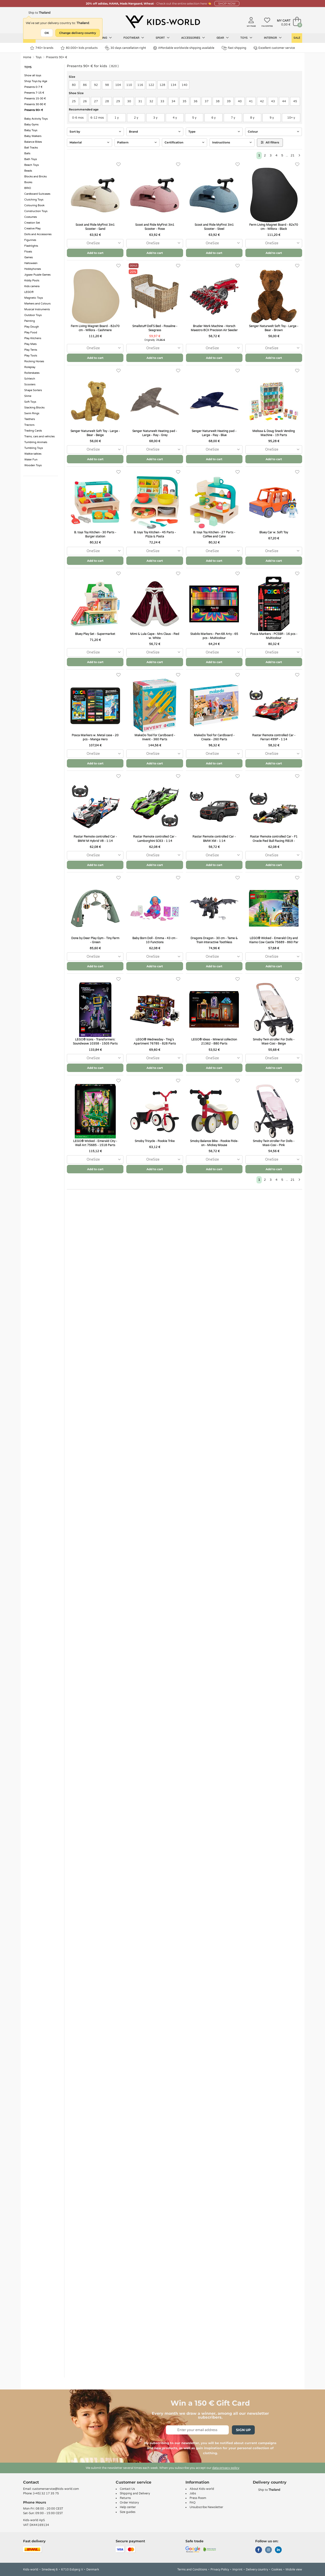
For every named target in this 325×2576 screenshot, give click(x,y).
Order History (129, 2502)
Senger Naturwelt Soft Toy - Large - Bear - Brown (273, 328)
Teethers (29, 419)
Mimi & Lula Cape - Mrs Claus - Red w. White (154, 636)
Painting (29, 321)
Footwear (133, 37)
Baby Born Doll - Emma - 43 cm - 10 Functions (154, 940)
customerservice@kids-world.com (55, 2489)
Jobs (193, 2493)
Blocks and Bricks (35, 176)
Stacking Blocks (34, 407)
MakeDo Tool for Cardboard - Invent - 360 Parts (154, 737)
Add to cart (95, 253)
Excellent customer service (274, 48)
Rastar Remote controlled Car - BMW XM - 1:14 (214, 838)
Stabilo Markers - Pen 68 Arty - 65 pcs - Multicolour (214, 636)
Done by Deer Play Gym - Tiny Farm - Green (95, 940)
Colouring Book (34, 205)
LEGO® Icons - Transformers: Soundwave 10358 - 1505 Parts (95, 1041)
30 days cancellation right (125, 47)
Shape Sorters (33, 390)
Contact (31, 2482)
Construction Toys (35, 211)
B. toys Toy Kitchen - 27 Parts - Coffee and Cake (214, 534)
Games (28, 257)
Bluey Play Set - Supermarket (95, 634)
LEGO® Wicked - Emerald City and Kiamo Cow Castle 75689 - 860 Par (273, 940)
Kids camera (31, 286)
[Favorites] (118, 164)
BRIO (27, 188)
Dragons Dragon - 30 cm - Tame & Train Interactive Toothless (214, 940)
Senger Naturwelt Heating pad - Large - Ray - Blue (214, 433)
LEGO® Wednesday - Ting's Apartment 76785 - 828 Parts (155, 1041)
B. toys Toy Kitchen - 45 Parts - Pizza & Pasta (155, 534)
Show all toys (32, 75)
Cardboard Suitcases (37, 193)
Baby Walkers (32, 136)
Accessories (193, 37)
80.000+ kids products (79, 48)
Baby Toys (30, 130)
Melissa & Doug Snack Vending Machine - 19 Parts (273, 433)
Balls (27, 153)
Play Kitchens (32, 338)
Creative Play (32, 228)
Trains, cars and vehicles (39, 436)
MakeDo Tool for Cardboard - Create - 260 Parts (214, 737)
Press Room (198, 2498)
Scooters (29, 384)
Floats (28, 251)
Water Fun (31, 459)
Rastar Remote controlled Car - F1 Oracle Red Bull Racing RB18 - (274, 838)
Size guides (127, 2512)
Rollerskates (31, 372)
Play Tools (30, 355)
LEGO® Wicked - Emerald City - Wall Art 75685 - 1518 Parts (95, 1143)
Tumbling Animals (35, 442)
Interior (273, 37)
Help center (128, 2507)
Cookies (276, 2569)
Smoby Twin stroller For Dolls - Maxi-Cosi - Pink (273, 1143)
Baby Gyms (31, 124)
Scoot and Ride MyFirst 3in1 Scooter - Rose (154, 227)
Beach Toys (31, 165)
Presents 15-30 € (35, 98)
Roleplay (29, 367)
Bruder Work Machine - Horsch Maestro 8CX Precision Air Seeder (214, 328)
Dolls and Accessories (37, 234)
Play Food (30, 332)
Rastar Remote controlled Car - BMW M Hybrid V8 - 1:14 (95, 838)
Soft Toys (30, 401)
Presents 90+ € (56, 57)
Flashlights (31, 245)
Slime (27, 396)
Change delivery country (77, 33)
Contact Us (127, 2489)
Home (27, 57)
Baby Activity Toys (36, 118)
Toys (246, 37)
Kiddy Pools (31, 280)
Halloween (31, 263)
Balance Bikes (33, 141)
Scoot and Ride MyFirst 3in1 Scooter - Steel (214, 227)
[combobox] (95, 243)
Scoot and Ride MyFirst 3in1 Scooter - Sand (95, 227)
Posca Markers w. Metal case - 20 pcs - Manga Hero (95, 737)
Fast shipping (234, 48)
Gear (223, 37)
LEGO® (29, 292)
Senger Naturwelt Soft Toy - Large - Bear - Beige (95, 433)
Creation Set (32, 222)
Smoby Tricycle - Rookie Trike (155, 1141)
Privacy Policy (219, 2569)
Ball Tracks (31, 147)
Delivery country (257, 2569)
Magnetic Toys (33, 297)
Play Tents (30, 349)
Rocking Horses (34, 361)
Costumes (30, 217)
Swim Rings (31, 413)
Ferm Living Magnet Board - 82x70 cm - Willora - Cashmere (95, 328)
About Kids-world (202, 2489)
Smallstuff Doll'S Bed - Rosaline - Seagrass (154, 328)
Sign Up (243, 2430)
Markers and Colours (37, 303)
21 (292, 155)
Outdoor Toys (33, 315)
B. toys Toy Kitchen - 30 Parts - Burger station (95, 534)
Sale (296, 37)
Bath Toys (30, 159)
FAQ (193, 2502)
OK (47, 33)
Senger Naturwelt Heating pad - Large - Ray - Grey (154, 433)
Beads (28, 170)
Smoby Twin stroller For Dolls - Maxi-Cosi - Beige (273, 1041)
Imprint (237, 2569)
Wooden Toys (33, 465)
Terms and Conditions (192, 2569)
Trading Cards (33, 430)
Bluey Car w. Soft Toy (273, 532)
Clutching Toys (33, 199)
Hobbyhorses (32, 269)
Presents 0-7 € (33, 87)
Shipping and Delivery (135, 2493)
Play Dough (31, 326)
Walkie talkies (32, 453)
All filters (270, 142)
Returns (125, 2498)
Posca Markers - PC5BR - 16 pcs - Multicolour (273, 636)
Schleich (29, 378)
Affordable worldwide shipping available (183, 48)
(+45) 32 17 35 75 (46, 2493)
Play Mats (30, 344)
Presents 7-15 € (34, 92)
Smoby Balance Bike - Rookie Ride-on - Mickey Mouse (214, 1143)
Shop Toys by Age (35, 81)
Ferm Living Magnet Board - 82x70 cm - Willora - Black (273, 227)
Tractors (29, 424)
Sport (163, 37)
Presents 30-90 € (35, 104)
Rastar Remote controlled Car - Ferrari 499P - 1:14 (273, 737)
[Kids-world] (162, 21)
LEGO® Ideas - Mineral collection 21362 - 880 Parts (214, 1041)
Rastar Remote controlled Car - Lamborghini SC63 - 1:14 (154, 838)
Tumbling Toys (33, 448)
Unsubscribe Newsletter (206, 2507)
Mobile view (294, 2569)
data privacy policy (225, 2468)
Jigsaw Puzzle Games (37, 274)
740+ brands (41, 48)
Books (28, 182)
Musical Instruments (37, 309)
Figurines (30, 240)
